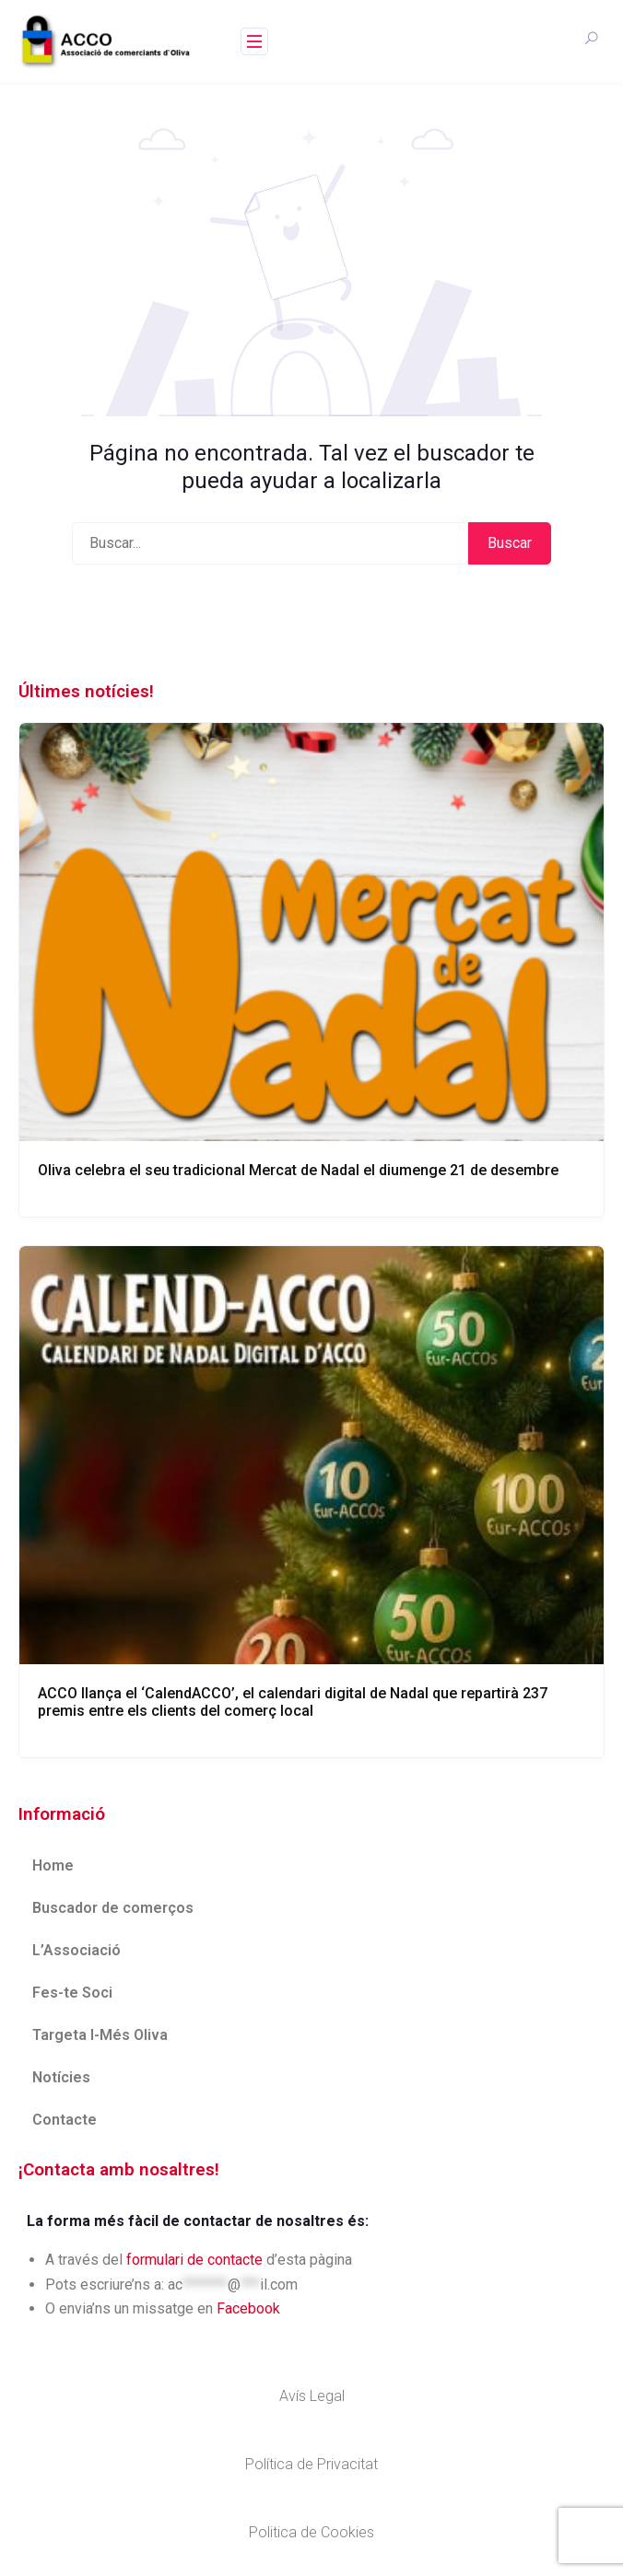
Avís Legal (312, 2396)
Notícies (61, 2077)
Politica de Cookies (311, 2532)
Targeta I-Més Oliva (100, 2035)
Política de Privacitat (311, 2464)
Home (53, 1865)
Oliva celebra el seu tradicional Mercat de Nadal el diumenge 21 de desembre (298, 1170)
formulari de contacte (194, 2259)
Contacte (64, 2119)
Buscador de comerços (113, 1908)
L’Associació (76, 1950)
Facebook (248, 2308)
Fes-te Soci (72, 1992)
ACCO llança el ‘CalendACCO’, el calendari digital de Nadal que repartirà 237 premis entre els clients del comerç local (292, 1701)
